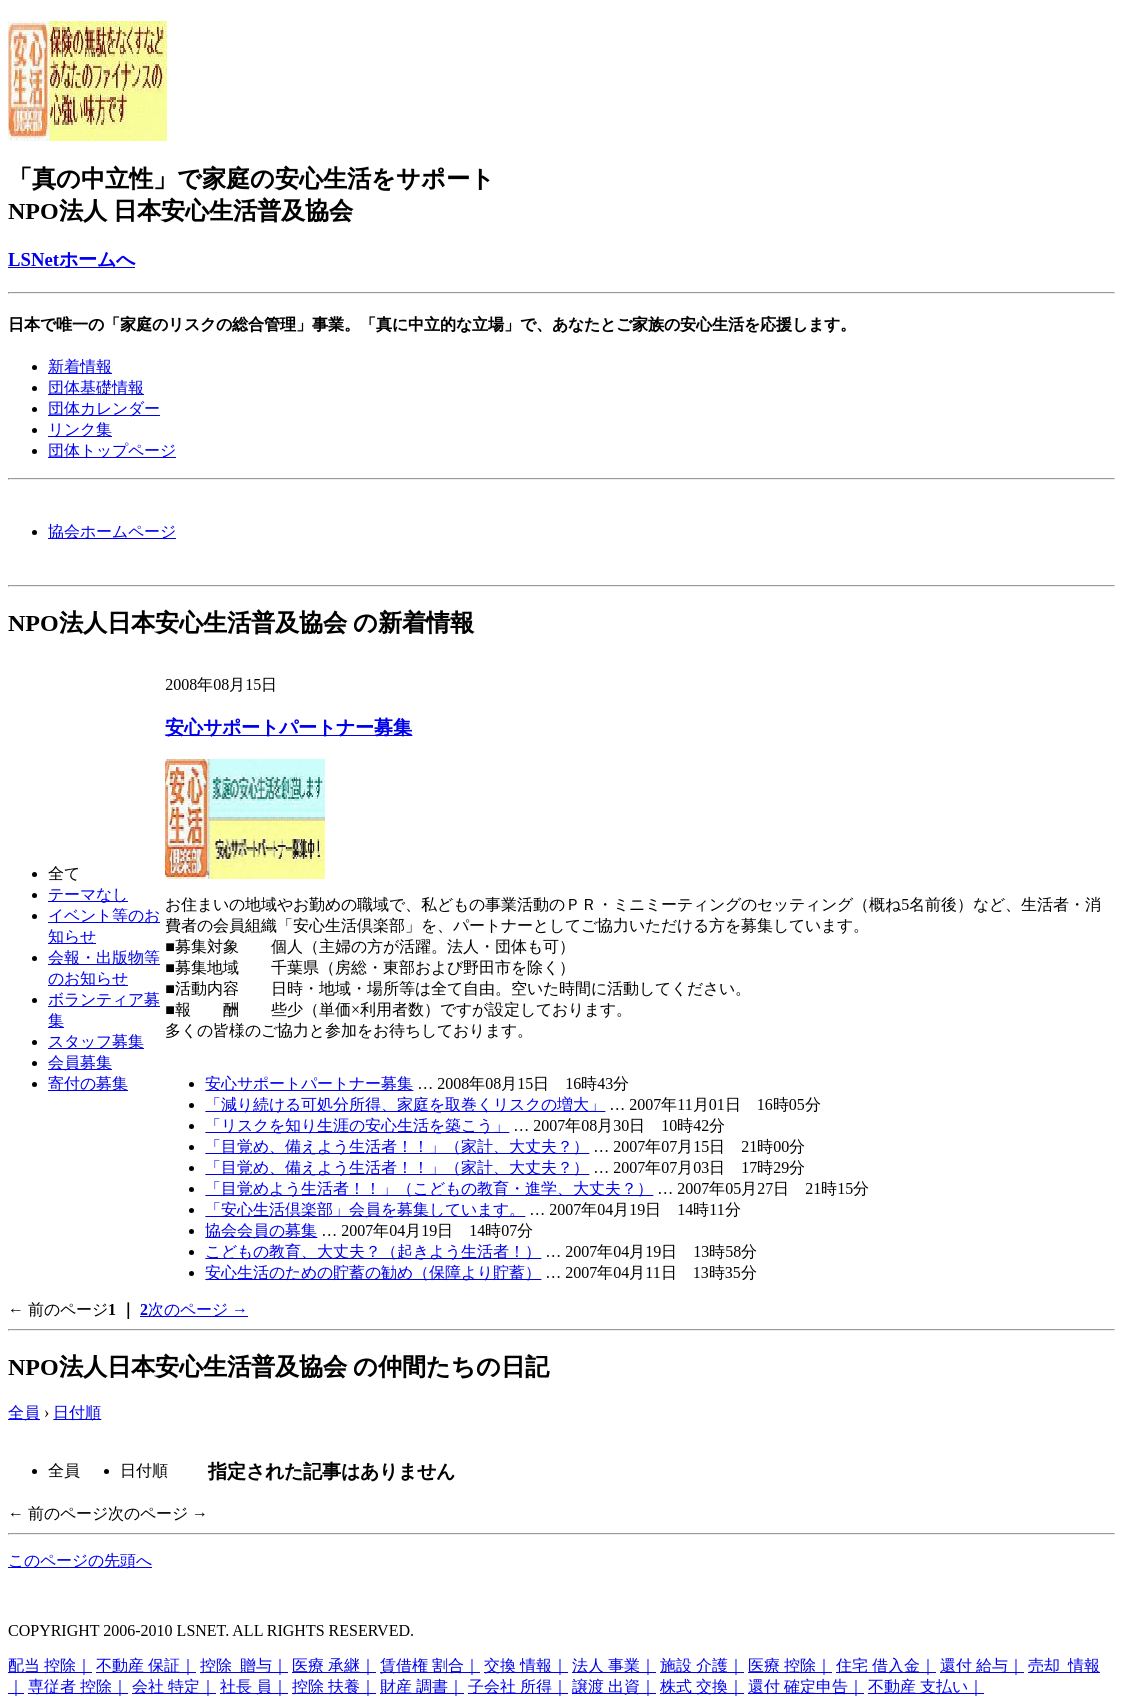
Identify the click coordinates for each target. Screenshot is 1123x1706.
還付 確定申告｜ (806, 1686)
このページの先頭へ (80, 1560)
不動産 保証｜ (146, 1665)
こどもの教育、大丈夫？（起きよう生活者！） (373, 1251)
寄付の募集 (88, 1083)
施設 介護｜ (702, 1665)
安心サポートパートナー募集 (288, 727)
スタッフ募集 (96, 1041)
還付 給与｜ (982, 1665)
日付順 (77, 1412)
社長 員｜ (254, 1686)
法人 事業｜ (614, 1665)
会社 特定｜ (174, 1686)
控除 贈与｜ (244, 1665)
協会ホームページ (112, 531)
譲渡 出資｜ (614, 1686)
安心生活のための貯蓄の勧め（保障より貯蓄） (373, 1272)
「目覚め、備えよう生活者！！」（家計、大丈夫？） (397, 1146)
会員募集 (80, 1062)
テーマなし (88, 894)
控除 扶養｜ (334, 1686)
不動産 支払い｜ (926, 1686)
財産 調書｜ (422, 1686)
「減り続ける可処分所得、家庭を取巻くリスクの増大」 (405, 1104)
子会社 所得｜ (518, 1686)
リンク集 (80, 429)
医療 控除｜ (790, 1665)
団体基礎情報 (96, 387)
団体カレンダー (104, 408)
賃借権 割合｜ (430, 1665)
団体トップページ (112, 450)
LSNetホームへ (71, 259)
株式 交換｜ (702, 1686)
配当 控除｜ (50, 1665)
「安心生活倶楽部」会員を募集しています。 (365, 1209)
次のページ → (198, 1309)
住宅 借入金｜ (886, 1665)
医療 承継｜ (334, 1665)
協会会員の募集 (261, 1230)
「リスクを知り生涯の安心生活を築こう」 (357, 1125)
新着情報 (80, 366)
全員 (24, 1412)
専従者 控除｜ (78, 1686)
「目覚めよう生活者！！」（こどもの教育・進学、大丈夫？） (429, 1188)
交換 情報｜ (526, 1665)
